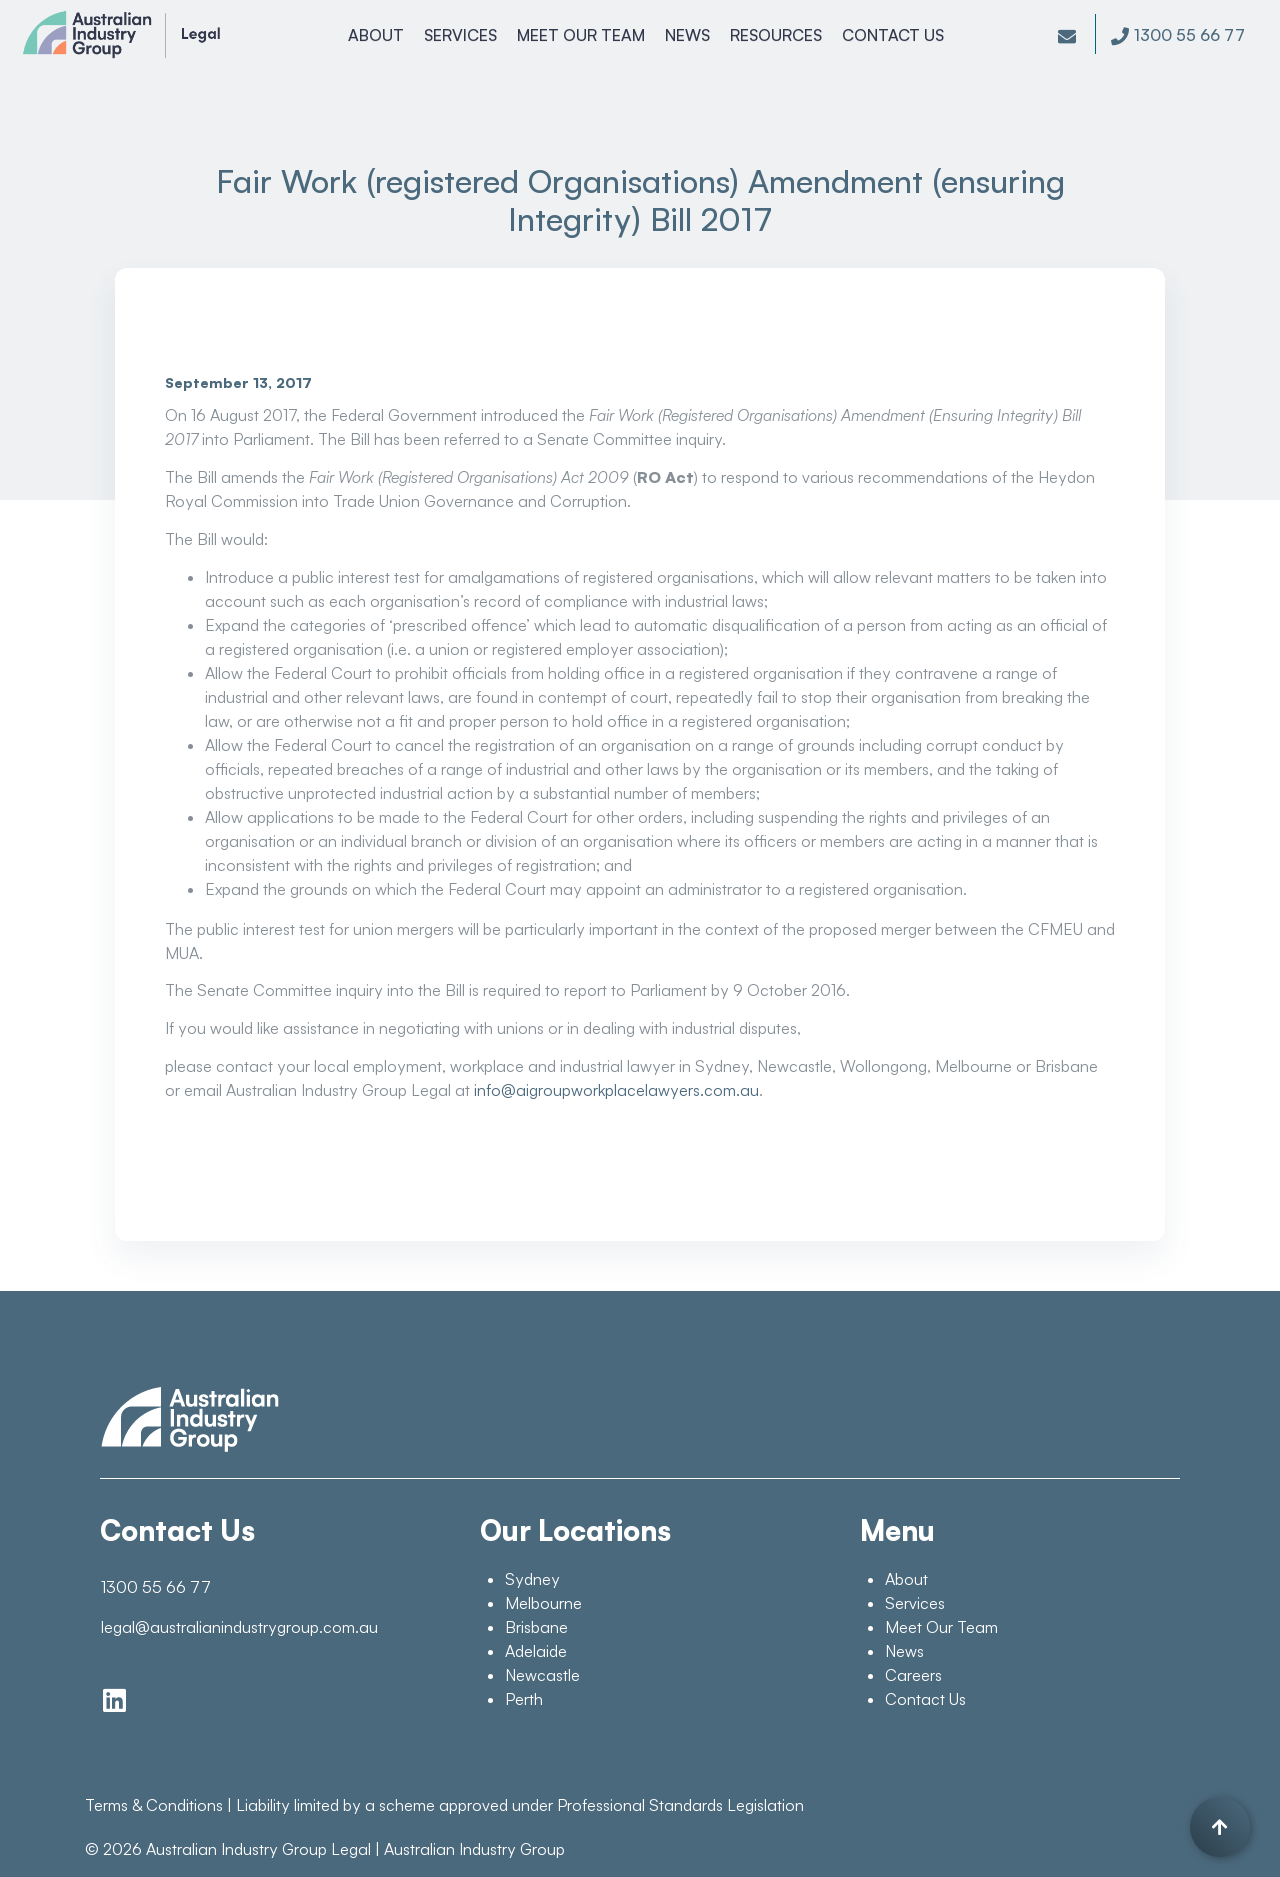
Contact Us (895, 35)
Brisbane (536, 1627)
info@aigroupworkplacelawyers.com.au (616, 1090)
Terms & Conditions (154, 1805)
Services (462, 35)
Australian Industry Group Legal (258, 1849)
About (378, 35)
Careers (913, 1675)
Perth (524, 1699)
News (689, 35)
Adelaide (536, 1651)
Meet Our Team (583, 35)
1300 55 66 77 (156, 1587)
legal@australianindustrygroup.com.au (239, 1627)
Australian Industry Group (474, 1849)
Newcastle (542, 1675)
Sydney (532, 1579)
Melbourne (543, 1603)
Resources (778, 35)
